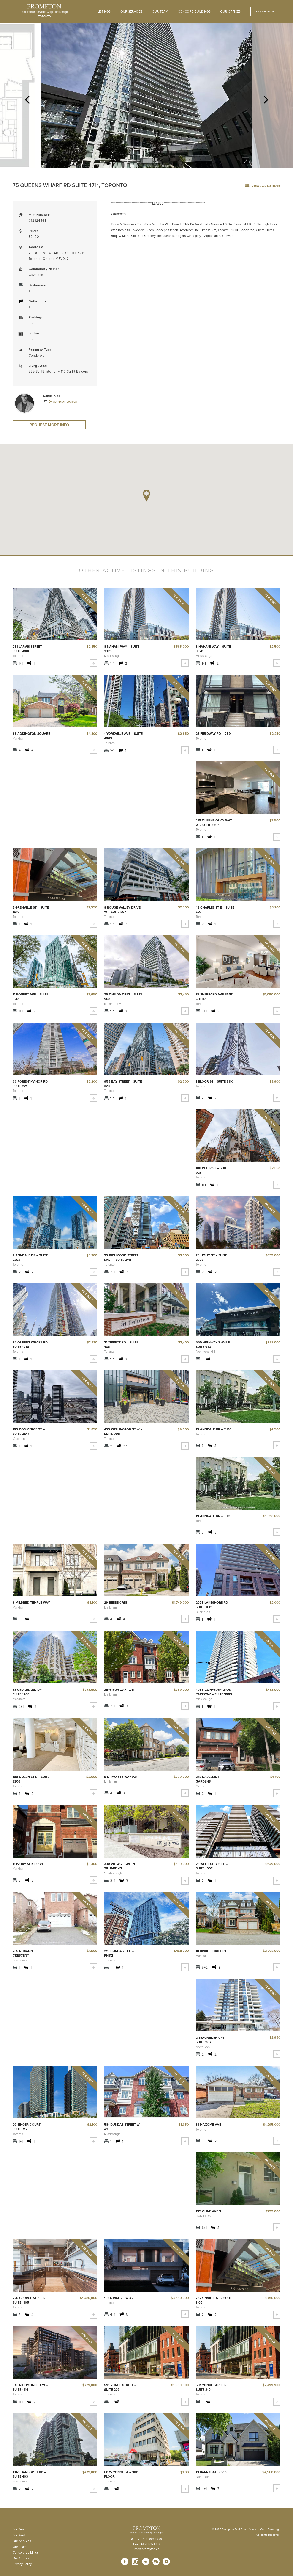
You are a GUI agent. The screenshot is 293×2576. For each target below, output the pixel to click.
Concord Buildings (194, 11)
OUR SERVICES (131, 11)
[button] (146, 497)
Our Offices (230, 11)
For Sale (18, 2533)
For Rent (19, 2539)
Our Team (160, 11)
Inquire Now (264, 11)
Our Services (22, 2545)
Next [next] (266, 98)
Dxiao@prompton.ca (62, 401)
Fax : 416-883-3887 (146, 2548)
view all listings (262, 185)
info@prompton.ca (146, 2553)
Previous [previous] (26, 98)
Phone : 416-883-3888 (146, 2543)
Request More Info (49, 425)
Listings (104, 11)
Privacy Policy (22, 2568)
